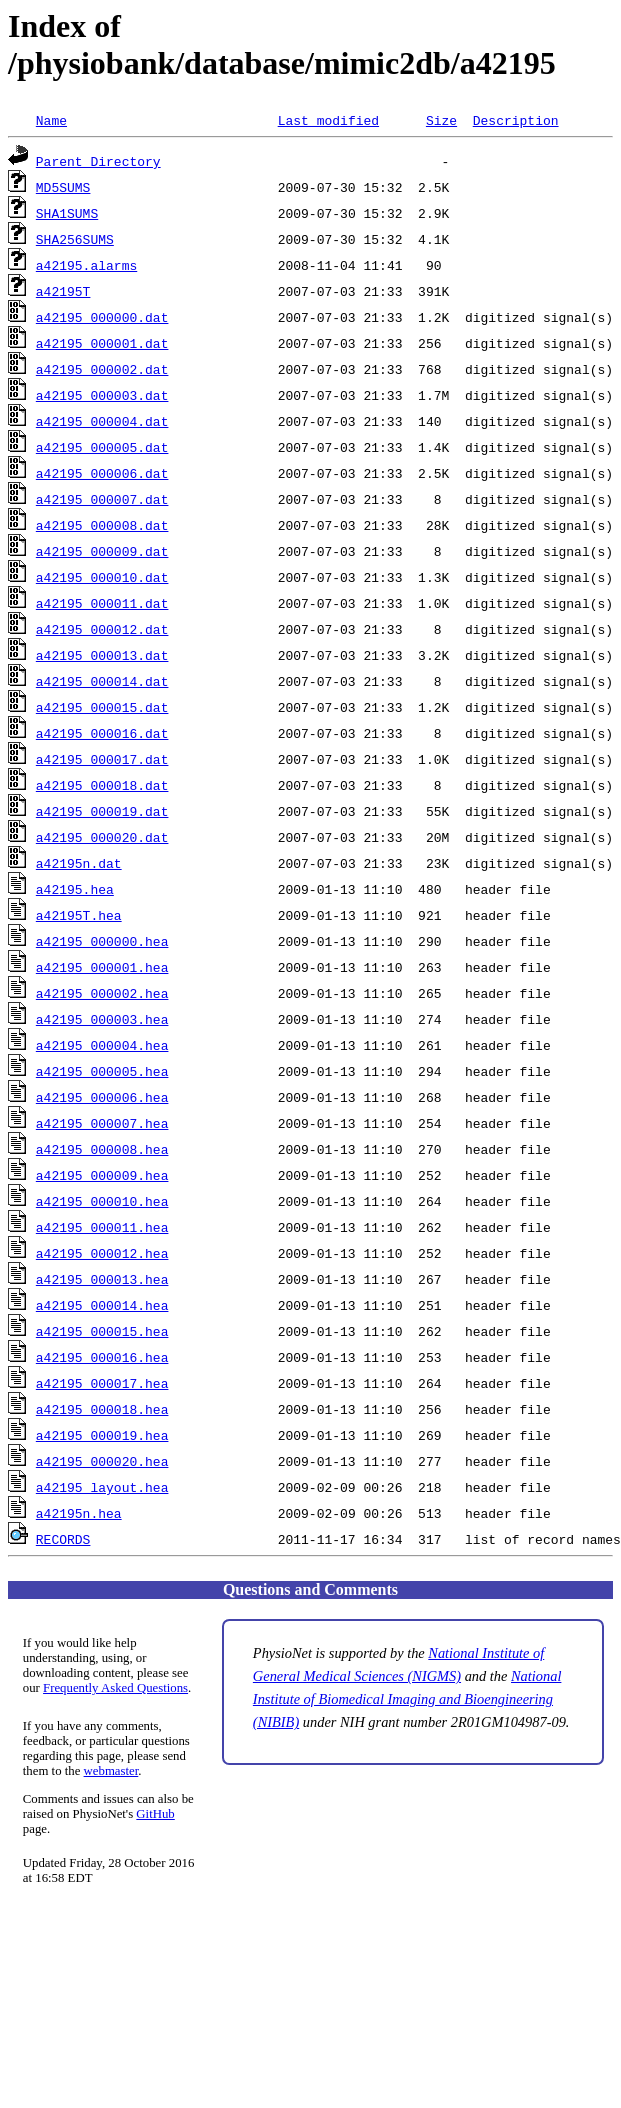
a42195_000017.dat (102, 759)
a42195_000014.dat (102, 681)
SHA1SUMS (67, 213)
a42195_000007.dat (102, 499)
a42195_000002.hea (102, 993)
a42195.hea (75, 889)
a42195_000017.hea (102, 1383)
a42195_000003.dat (102, 395)
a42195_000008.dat (102, 525)
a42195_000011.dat (102, 603)
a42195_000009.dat (102, 551)
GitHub (155, 1814)
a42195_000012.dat (102, 629)
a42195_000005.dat (102, 447)
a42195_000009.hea (102, 1175)
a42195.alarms (86, 265)
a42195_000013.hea (102, 1279)
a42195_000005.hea (102, 1071)
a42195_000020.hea (102, 1461)
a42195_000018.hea (102, 1409)
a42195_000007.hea (102, 1123)
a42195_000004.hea (102, 1045)
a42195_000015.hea (102, 1331)
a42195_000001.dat (102, 343)
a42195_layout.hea (102, 1487)
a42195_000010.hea (102, 1201)
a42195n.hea (79, 1513)
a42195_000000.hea (102, 941)
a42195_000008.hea (102, 1149)
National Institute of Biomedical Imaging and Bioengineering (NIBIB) (407, 1699)
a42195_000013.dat (102, 655)
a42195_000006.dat (102, 473)
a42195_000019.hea (102, 1435)
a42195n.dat (79, 863)
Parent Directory (98, 161)
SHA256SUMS (75, 239)
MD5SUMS (63, 187)
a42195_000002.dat (102, 369)
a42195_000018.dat (102, 785)
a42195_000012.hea (102, 1253)
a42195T (63, 291)
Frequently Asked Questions (115, 1688)
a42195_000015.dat (102, 707)
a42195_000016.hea (102, 1357)
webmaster (111, 1771)
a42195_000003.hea (102, 1019)
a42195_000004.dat (102, 421)
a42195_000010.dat (102, 577)
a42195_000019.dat (102, 811)
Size (441, 120)
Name (51, 120)
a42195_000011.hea (102, 1227)
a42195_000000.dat (102, 317)
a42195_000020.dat (102, 837)
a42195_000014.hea (102, 1305)
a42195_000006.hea (102, 1097)
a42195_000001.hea (102, 967)
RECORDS (63, 1539)
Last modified (328, 120)
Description (516, 120)
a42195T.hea (79, 915)
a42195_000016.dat (102, 733)
